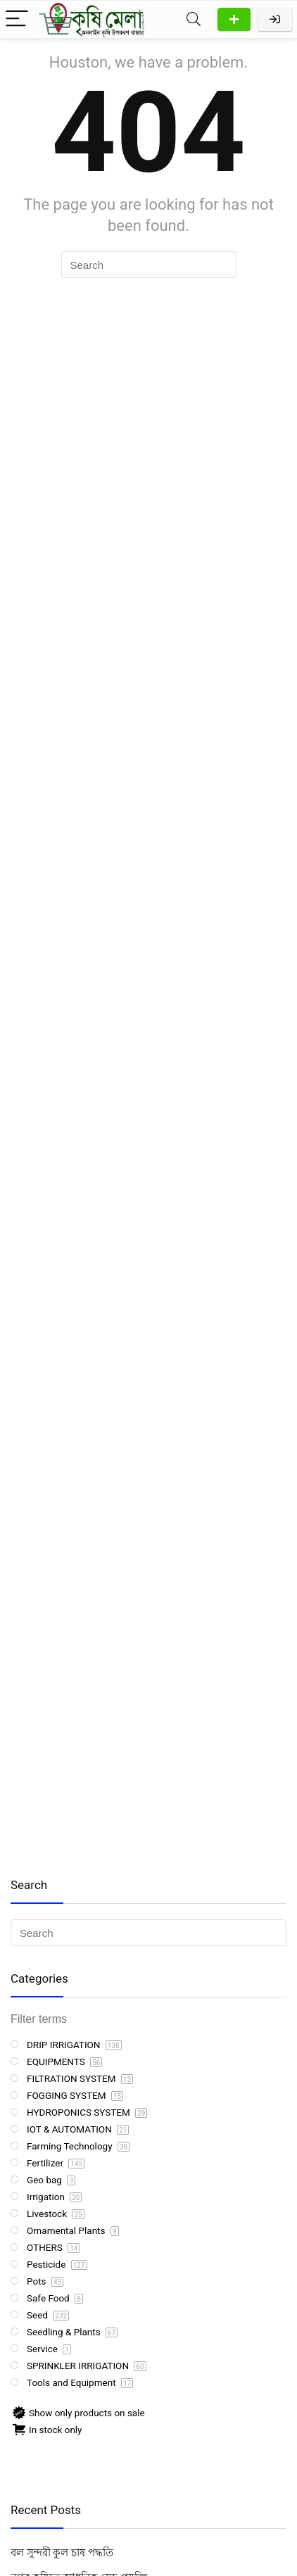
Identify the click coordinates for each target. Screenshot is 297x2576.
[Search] (193, 19)
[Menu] (17, 19)
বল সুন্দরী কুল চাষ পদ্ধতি (62, 2552)
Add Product (234, 19)
